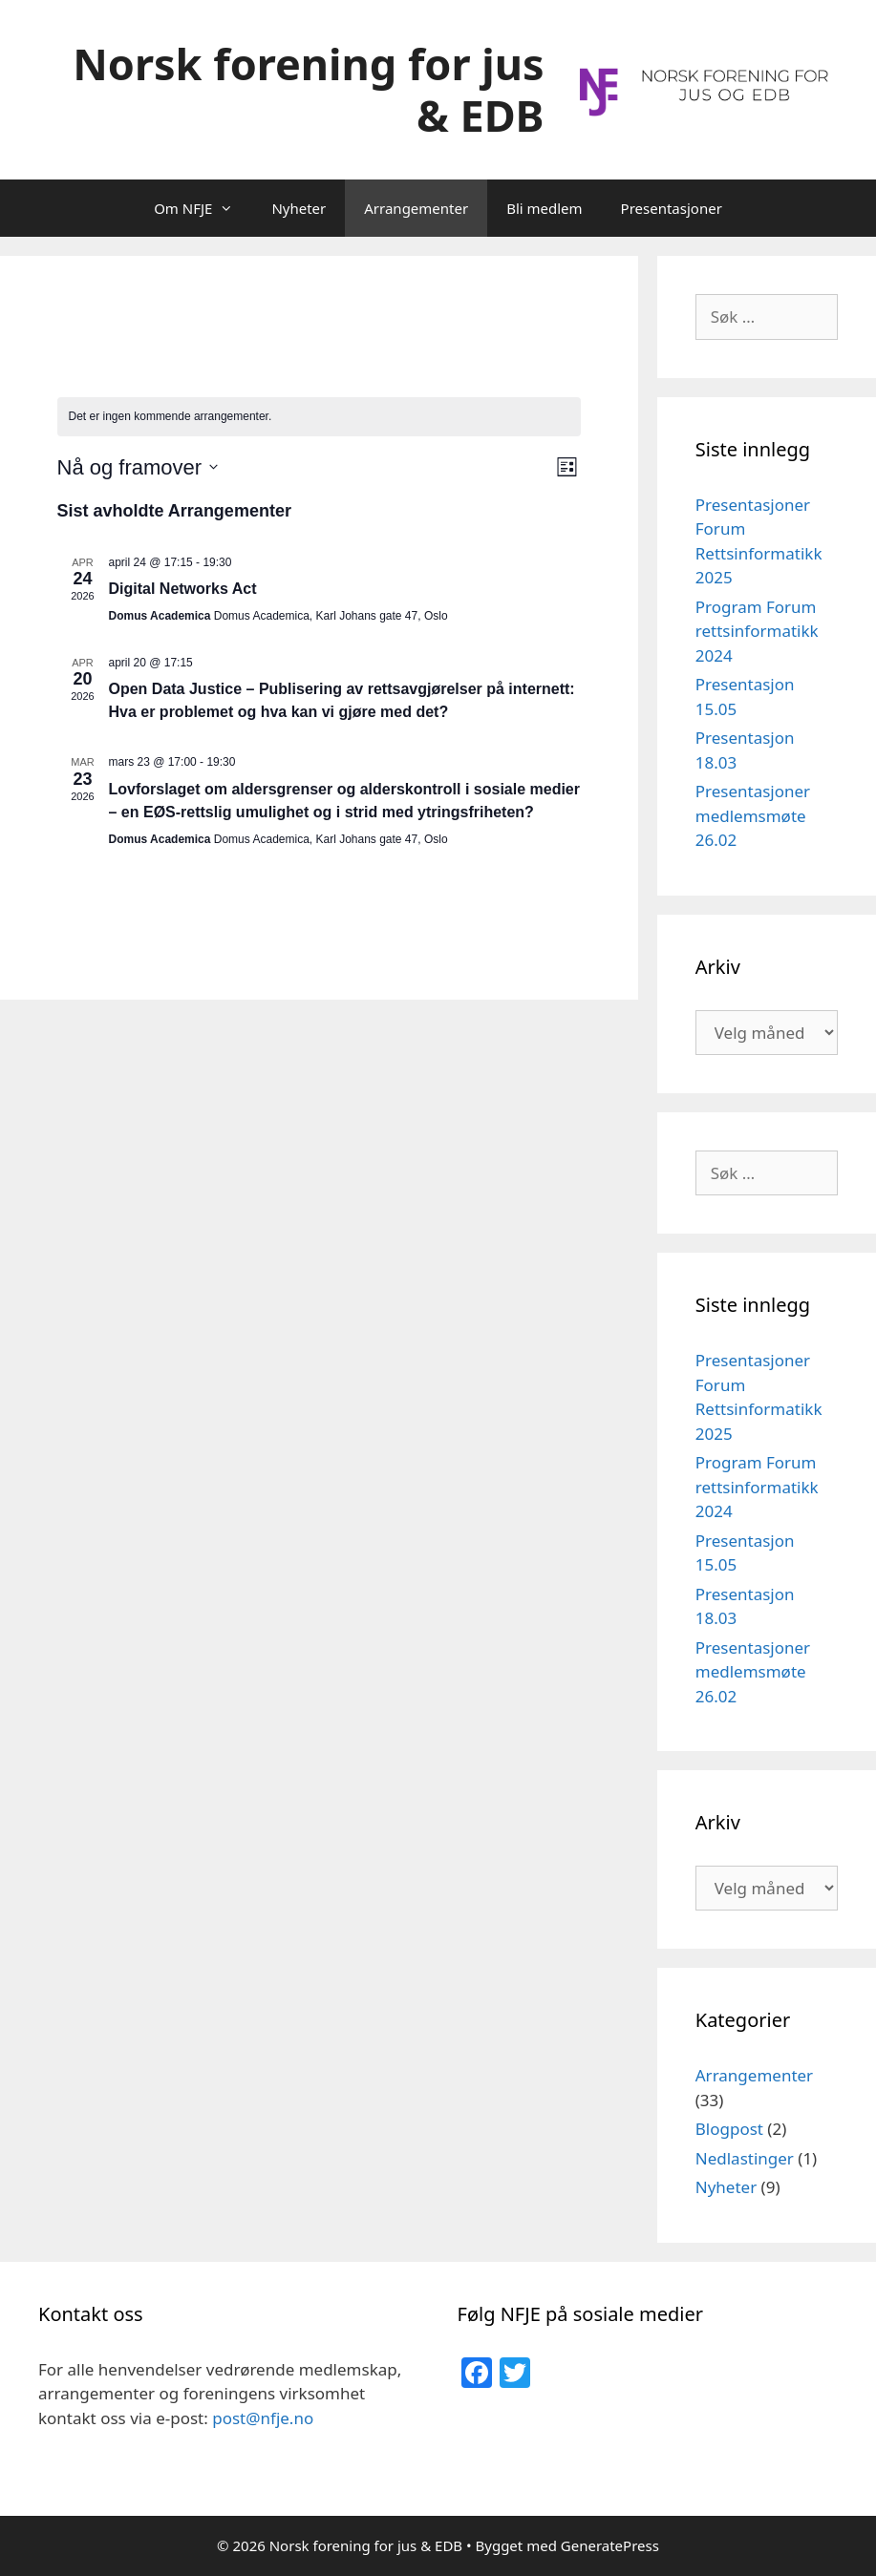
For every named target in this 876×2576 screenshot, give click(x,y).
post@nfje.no (262, 2418)
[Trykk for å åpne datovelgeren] (138, 467)
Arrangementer (416, 208)
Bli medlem (544, 208)
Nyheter (298, 208)
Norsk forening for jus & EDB (308, 89)
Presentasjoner (671, 208)
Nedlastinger (744, 2158)
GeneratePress (610, 2545)
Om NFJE (203, 208)
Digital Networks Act (183, 589)
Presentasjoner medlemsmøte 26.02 (752, 815)
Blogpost (729, 2129)
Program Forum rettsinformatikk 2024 (757, 631)
